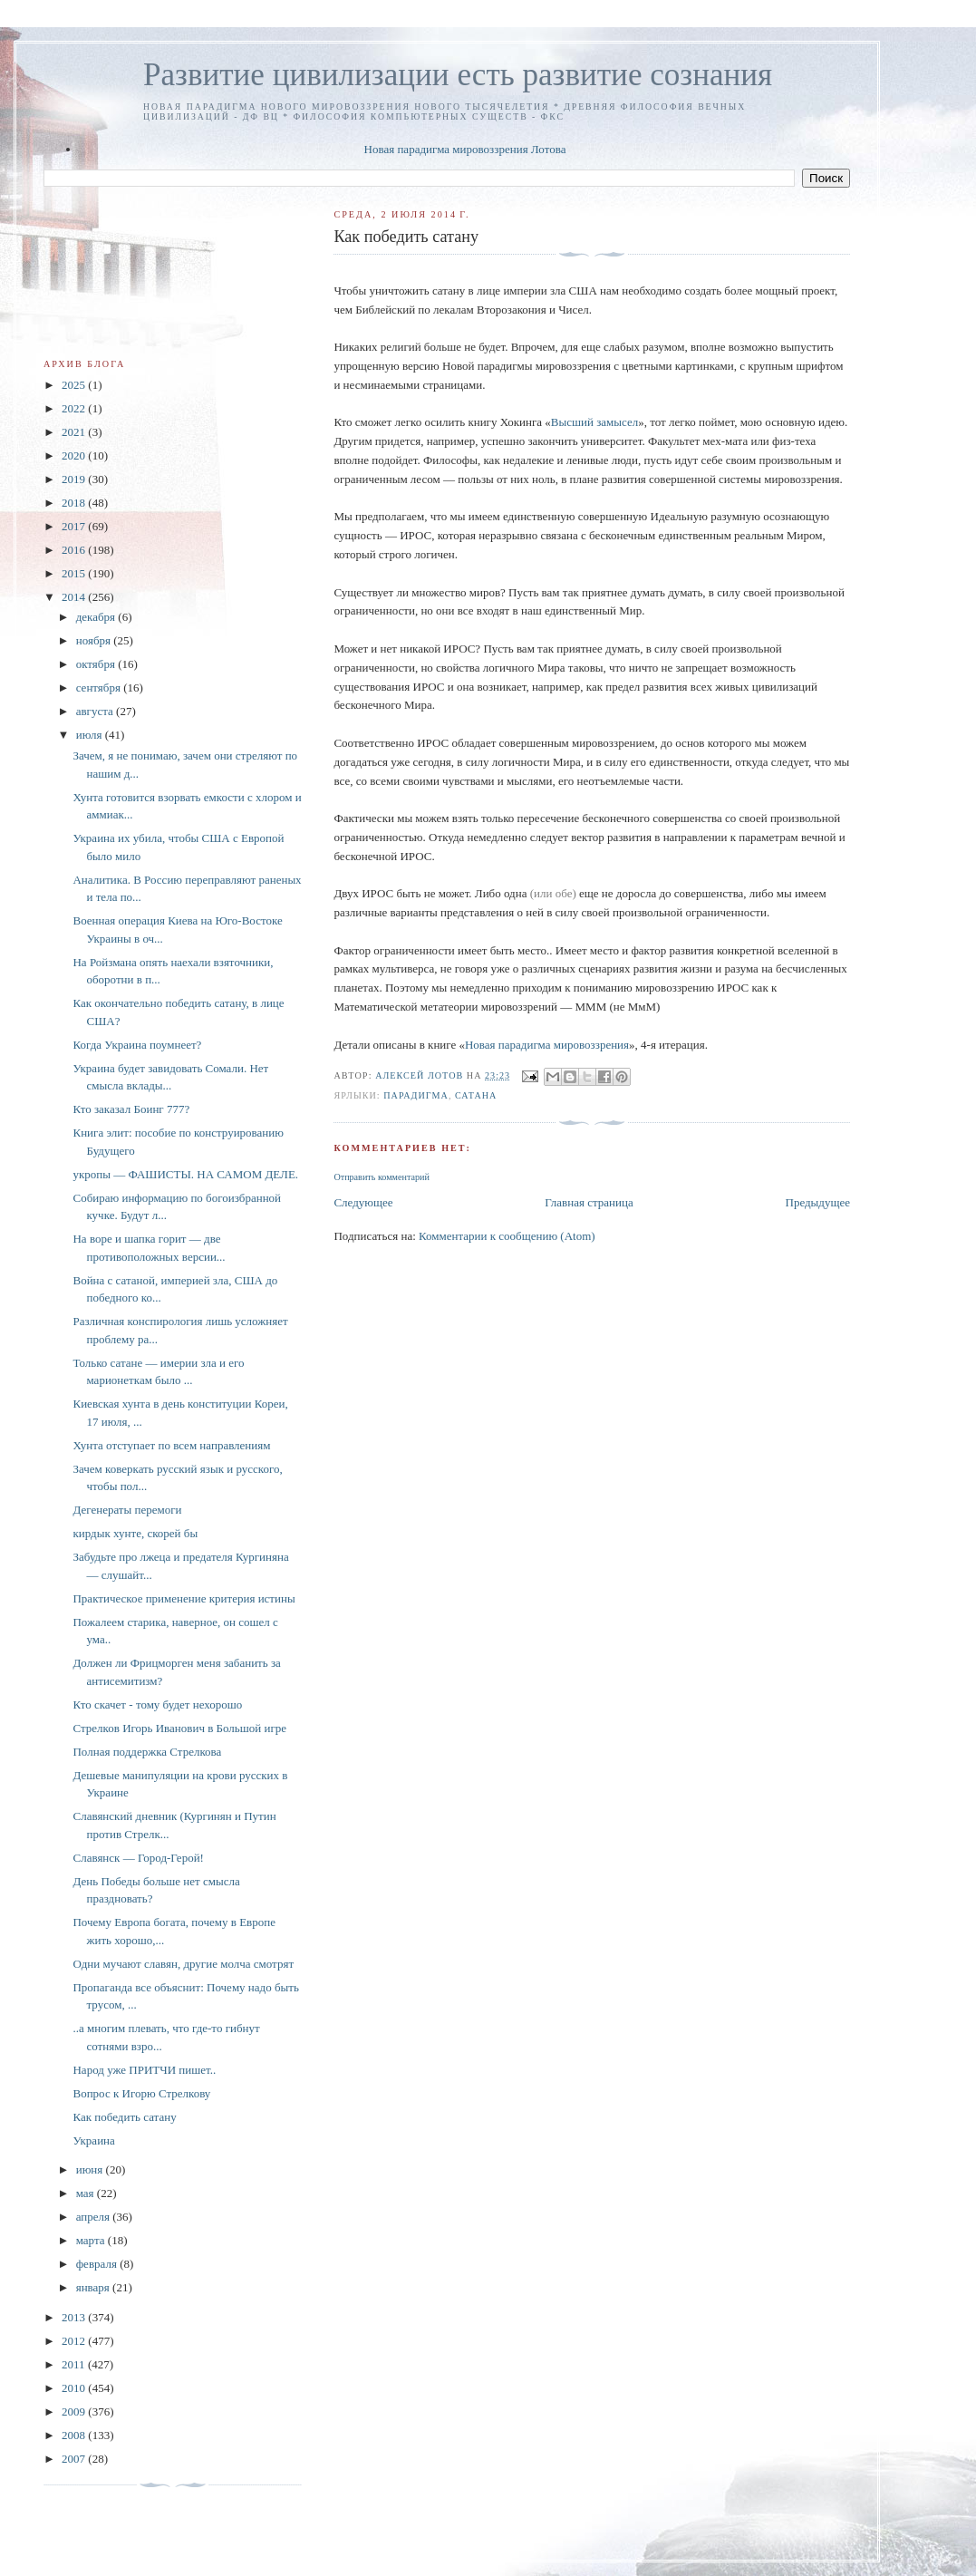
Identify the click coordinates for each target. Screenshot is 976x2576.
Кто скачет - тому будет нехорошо (157, 1704)
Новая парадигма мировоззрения (547, 1044)
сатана (476, 1095)
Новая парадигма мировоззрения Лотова (465, 149)
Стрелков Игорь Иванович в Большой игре (179, 1728)
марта (92, 2240)
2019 (75, 479)
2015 (75, 573)
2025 (75, 385)
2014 (75, 597)
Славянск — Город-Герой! (137, 1857)
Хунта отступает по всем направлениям (171, 1445)
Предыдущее (818, 1202)
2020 (75, 455)
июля (90, 734)
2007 (75, 2458)
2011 (75, 2364)
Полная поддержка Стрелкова (146, 1751)
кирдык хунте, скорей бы (135, 1533)
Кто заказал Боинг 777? (130, 1109)
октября (97, 664)
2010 (75, 2388)
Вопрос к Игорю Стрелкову (141, 2093)
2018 (75, 502)
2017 (75, 526)
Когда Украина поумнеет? (136, 1044)
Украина (93, 2140)
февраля (98, 2264)
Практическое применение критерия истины (183, 1598)
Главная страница (589, 1202)
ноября (95, 640)
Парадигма (416, 1095)
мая (86, 2193)
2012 (75, 2341)
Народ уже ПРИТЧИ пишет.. (144, 2070)
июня (91, 2169)
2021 (75, 432)
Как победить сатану (124, 2117)
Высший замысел (594, 422)
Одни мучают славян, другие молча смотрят (183, 1964)
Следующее (362, 1202)
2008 (75, 2435)
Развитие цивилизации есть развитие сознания (457, 74)
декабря (97, 617)
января (94, 2287)
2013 (75, 2317)
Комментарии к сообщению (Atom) (507, 1236)
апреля (94, 2216)
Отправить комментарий (381, 1177)
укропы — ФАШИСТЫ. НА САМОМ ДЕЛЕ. (185, 1174)
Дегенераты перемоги (126, 1509)
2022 (75, 408)
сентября (100, 687)
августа (96, 711)
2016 (75, 550)
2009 (75, 2411)
